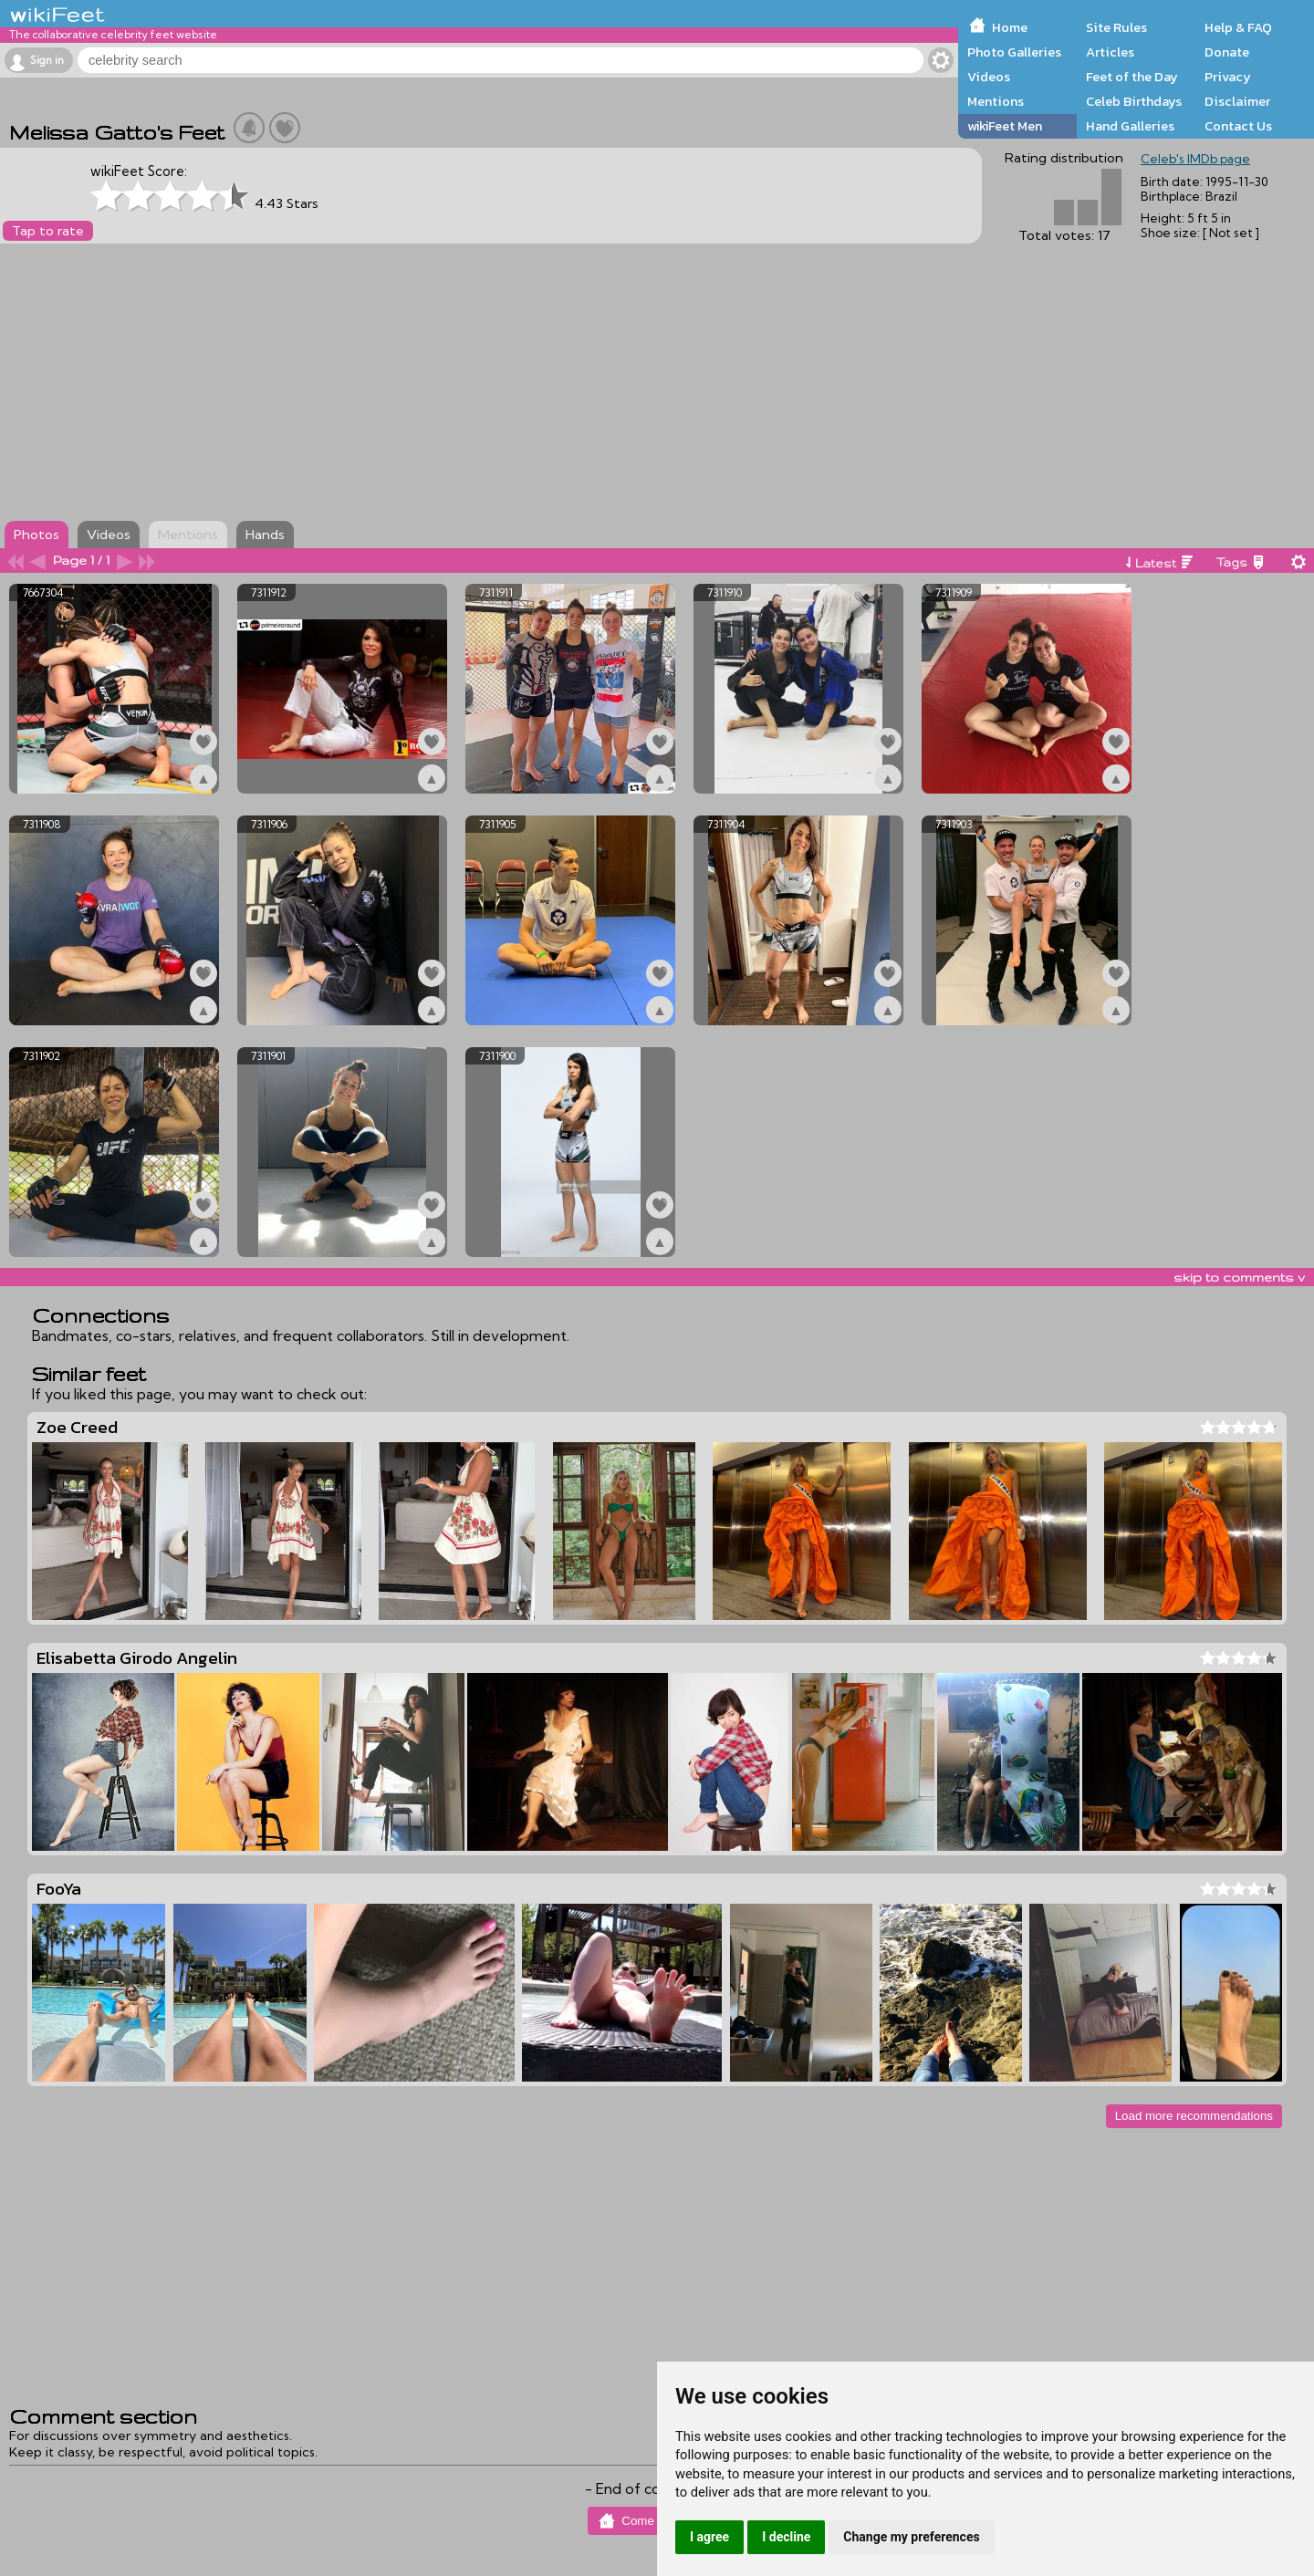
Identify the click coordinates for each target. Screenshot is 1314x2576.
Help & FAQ (1238, 27)
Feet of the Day (1132, 77)
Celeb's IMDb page (1195, 158)
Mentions (995, 101)
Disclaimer (1237, 101)
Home (1009, 27)
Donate (1226, 52)
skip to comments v (1239, 1277)
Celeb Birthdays (1134, 101)
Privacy (1227, 77)
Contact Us (1238, 126)
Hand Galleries (1130, 126)
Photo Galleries (1014, 52)
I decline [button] (786, 2536)
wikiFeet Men (1004, 126)
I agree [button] (709, 2536)
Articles (1110, 52)
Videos (988, 77)
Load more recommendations (1194, 2116)
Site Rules (1116, 27)
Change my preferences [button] (911, 2536)
